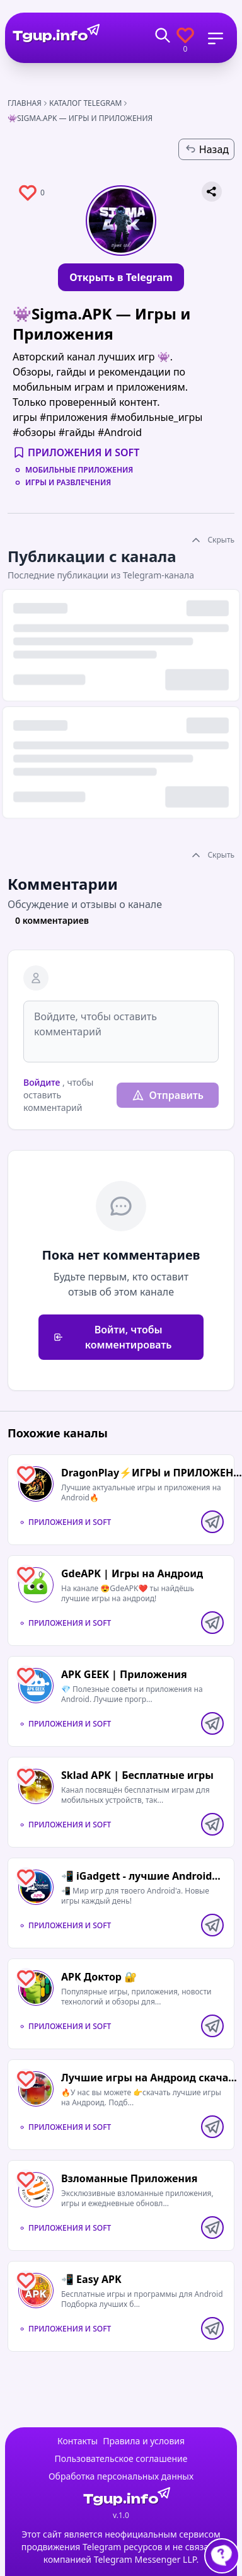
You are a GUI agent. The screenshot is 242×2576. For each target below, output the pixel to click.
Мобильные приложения (79, 470)
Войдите (41, 1082)
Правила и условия (144, 2441)
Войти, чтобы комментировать (113, 1337)
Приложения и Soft (83, 452)
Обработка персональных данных (121, 2476)
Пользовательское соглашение (121, 2458)
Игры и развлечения (68, 483)
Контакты (77, 2441)
